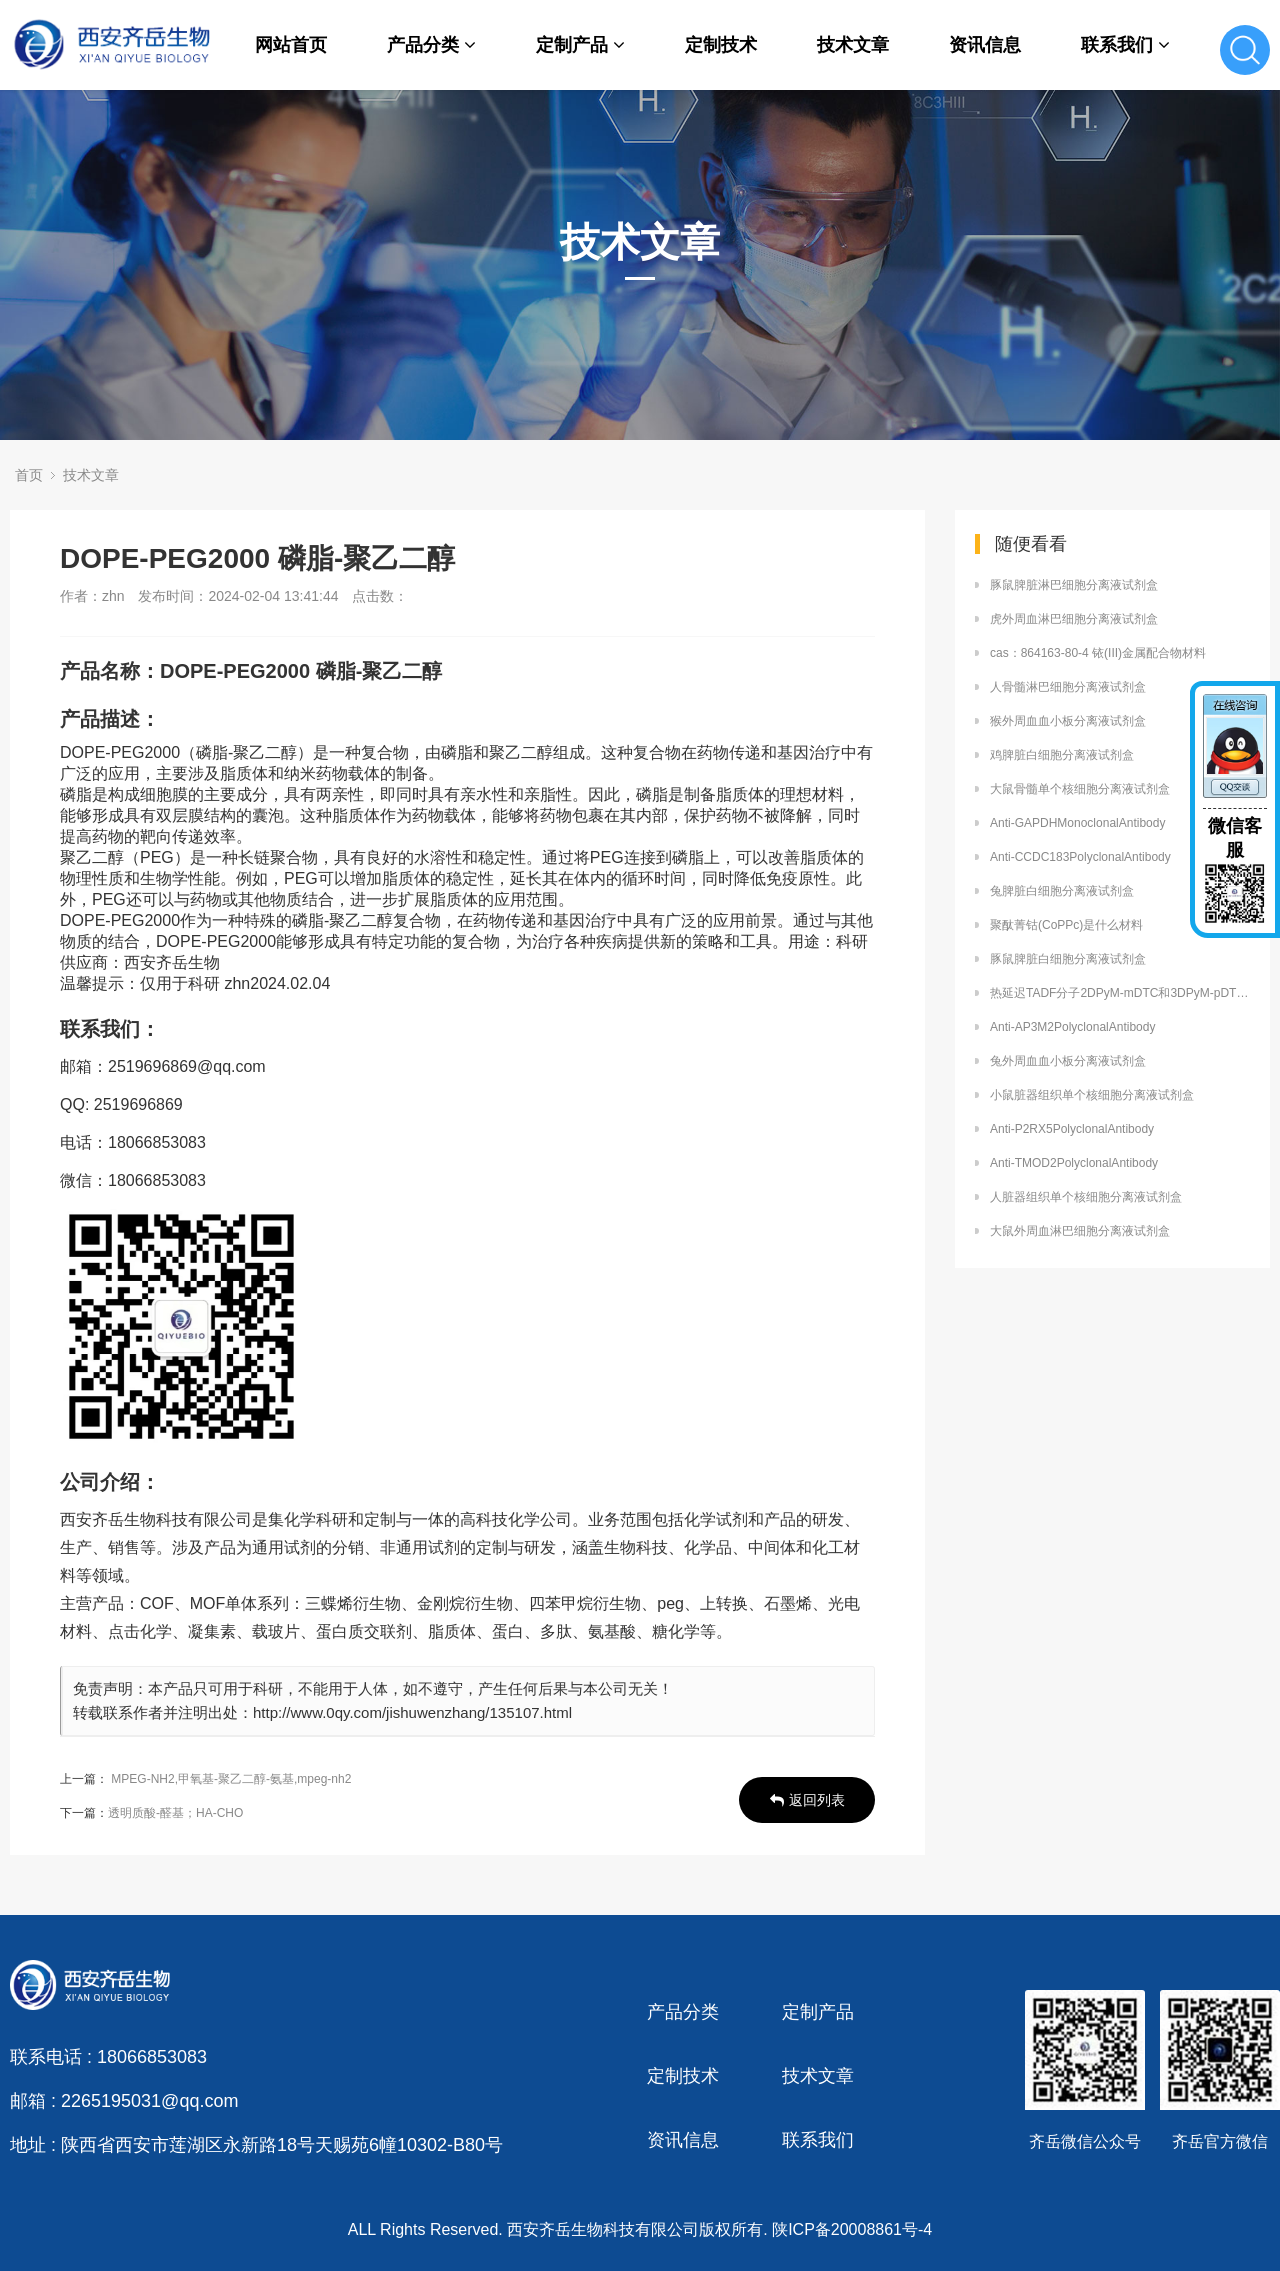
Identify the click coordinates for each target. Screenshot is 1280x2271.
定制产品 (580, 45)
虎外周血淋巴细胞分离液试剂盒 (1074, 619)
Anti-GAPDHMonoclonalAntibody (1077, 823)
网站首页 (291, 45)
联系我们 (1125, 45)
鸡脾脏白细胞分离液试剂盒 (1062, 755)
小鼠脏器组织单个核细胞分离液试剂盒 (1092, 1095)
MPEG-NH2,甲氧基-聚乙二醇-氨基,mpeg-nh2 (231, 1779)
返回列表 (807, 1800)
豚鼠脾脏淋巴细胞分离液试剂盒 (1074, 585)
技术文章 (853, 45)
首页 (29, 475)
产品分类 (431, 45)
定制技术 (721, 45)
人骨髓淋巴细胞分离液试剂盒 (1068, 687)
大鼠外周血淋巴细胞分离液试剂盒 (1080, 1231)
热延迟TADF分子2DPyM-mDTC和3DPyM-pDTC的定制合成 (1120, 993)
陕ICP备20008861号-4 (852, 2229)
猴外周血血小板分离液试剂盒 (1068, 721)
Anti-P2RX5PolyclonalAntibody (1072, 1129)
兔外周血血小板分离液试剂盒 (1068, 1061)
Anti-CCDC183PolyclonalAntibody (1080, 857)
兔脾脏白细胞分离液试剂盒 (1062, 891)
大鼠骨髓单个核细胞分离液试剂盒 (1080, 789)
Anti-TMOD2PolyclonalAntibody (1074, 1163)
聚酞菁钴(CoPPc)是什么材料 (1066, 925)
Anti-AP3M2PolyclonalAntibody (1072, 1027)
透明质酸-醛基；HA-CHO (175, 1813)
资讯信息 (985, 45)
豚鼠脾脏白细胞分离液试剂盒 (1068, 959)
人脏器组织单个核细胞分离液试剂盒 (1086, 1197)
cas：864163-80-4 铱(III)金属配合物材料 (1098, 653)
